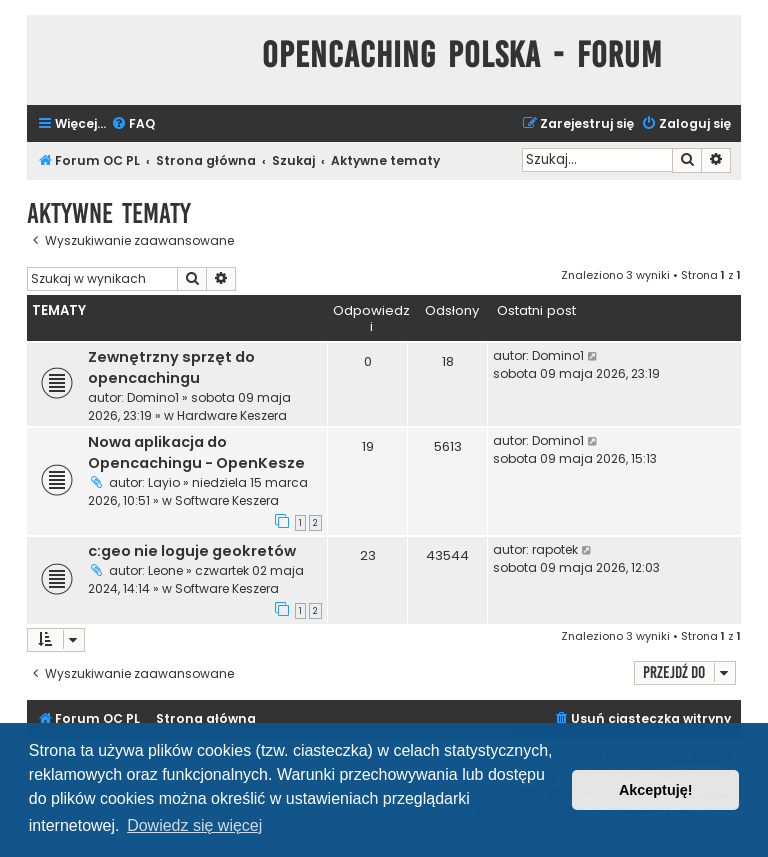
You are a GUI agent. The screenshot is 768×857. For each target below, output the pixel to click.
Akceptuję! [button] (656, 790)
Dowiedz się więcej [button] (194, 825)
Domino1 (153, 397)
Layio (164, 482)
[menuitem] (133, 124)
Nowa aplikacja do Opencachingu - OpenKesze (196, 452)
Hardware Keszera (232, 415)
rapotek (555, 549)
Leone (165, 570)
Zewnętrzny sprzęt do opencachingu (171, 367)
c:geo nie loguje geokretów (192, 551)
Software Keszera (227, 500)
